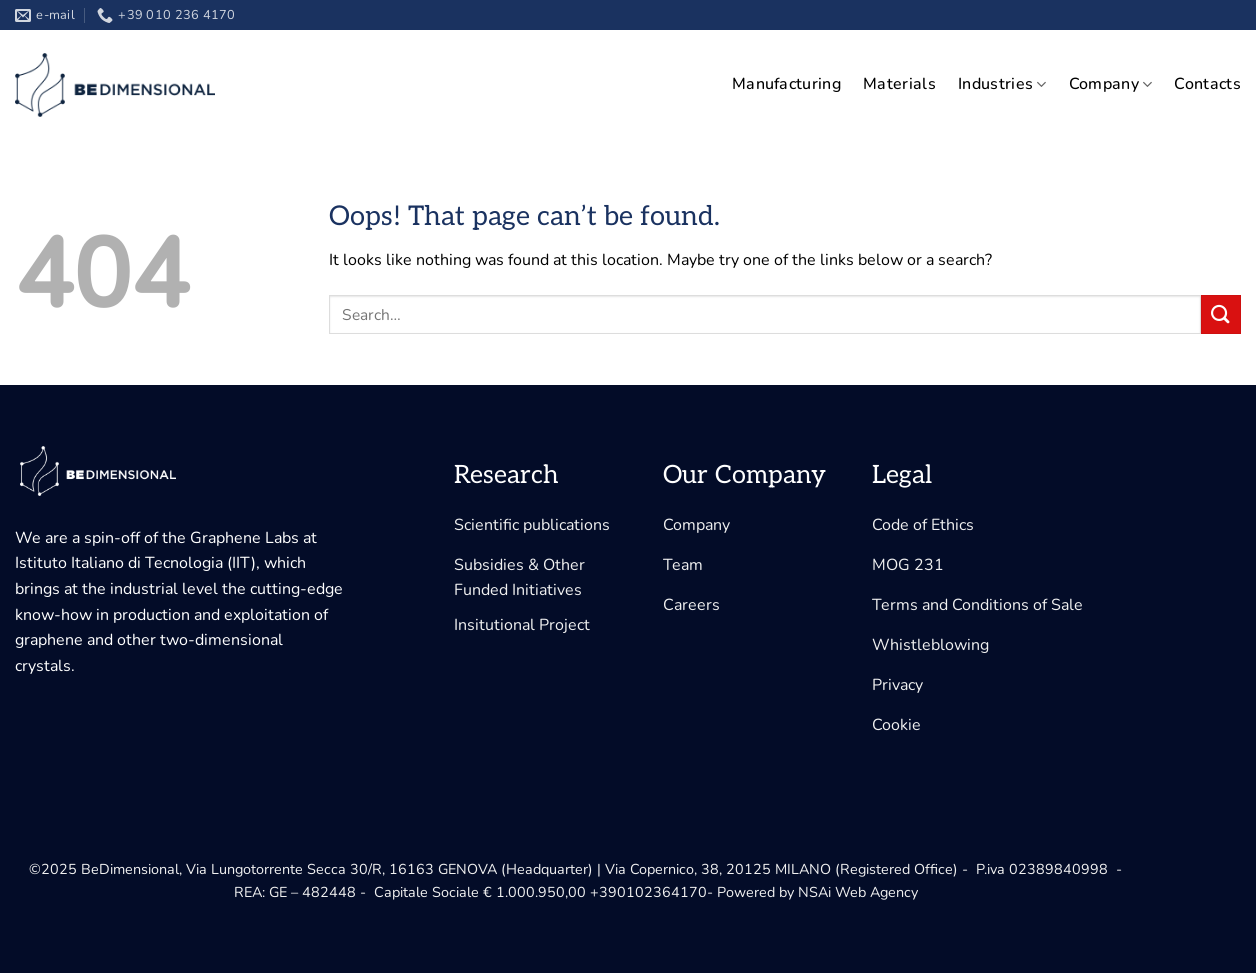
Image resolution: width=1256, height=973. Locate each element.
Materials (899, 84)
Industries (1002, 84)
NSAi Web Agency (858, 892)
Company (1111, 84)
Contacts (1207, 84)
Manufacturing (786, 84)
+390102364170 (648, 892)
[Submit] (1221, 314)
